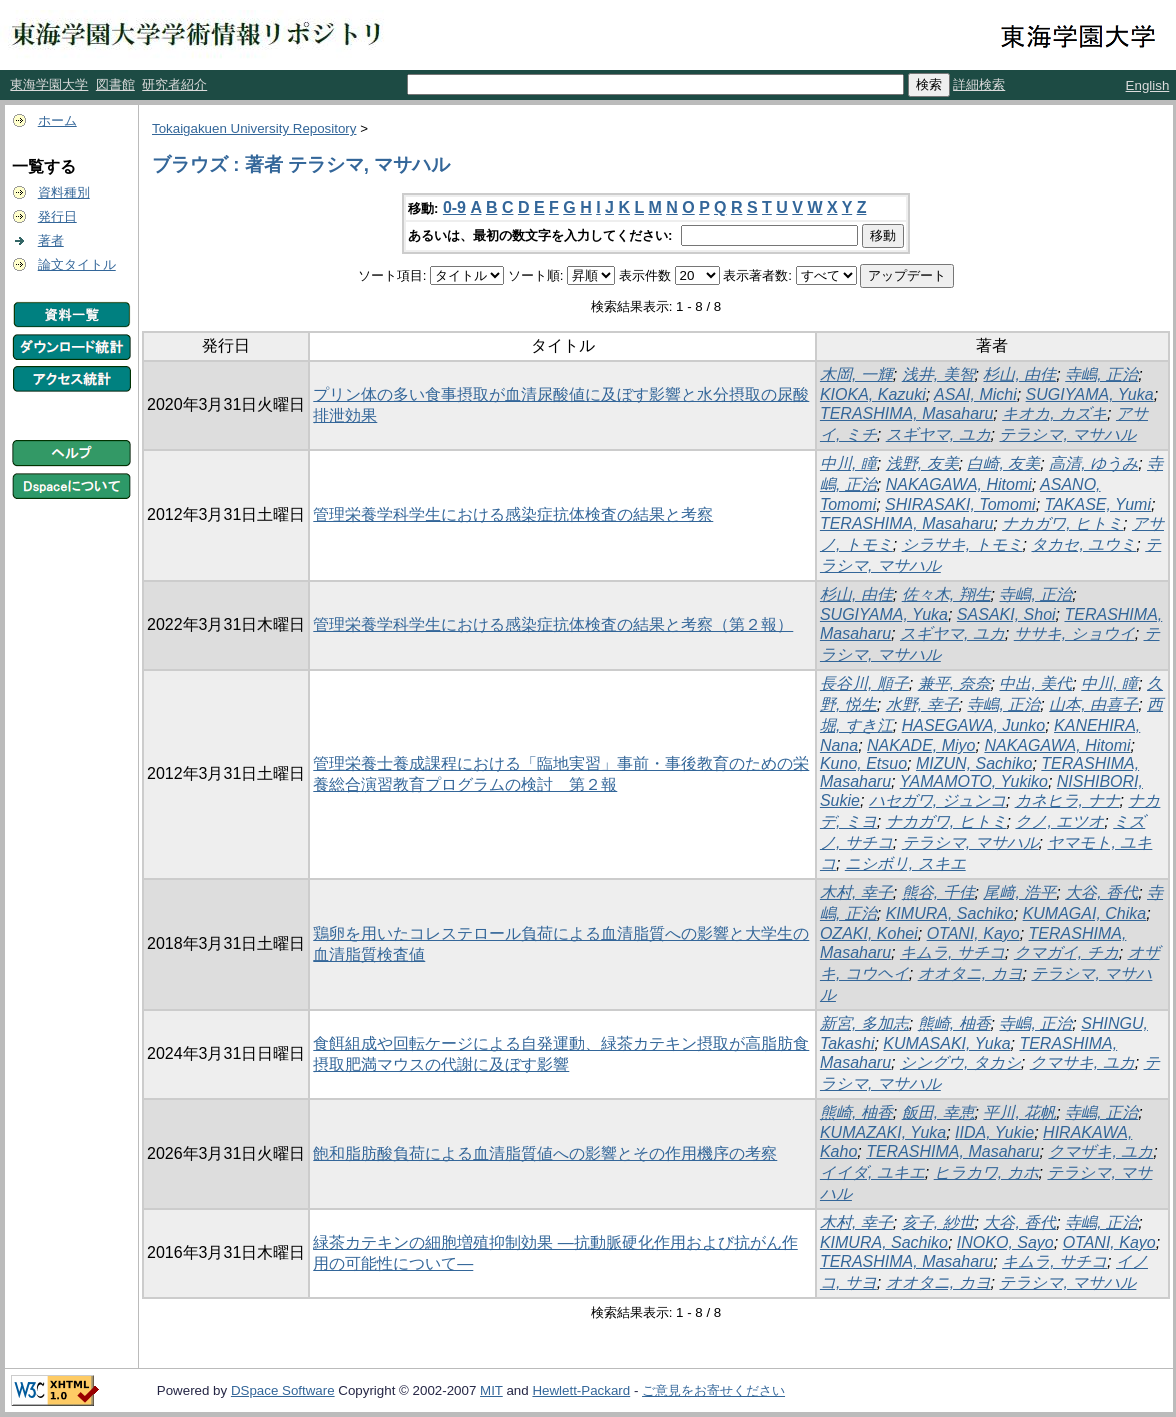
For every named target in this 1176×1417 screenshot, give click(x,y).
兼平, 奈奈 (954, 683)
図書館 (115, 84)
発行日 (57, 216)
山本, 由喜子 (1093, 704)
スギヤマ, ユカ (938, 434)
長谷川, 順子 (864, 683)
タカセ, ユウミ (1083, 544)
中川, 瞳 (848, 463)
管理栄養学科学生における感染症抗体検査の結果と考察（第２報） (553, 624)
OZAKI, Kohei (869, 933)
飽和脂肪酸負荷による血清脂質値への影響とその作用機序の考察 (545, 1153)
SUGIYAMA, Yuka (1090, 394)
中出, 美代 (1035, 683)
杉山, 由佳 (1019, 374)
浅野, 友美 (922, 463)
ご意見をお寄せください (713, 1390)
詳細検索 (979, 84)
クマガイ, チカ (1066, 952)
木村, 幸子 (856, 892)
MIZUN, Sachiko (974, 763)
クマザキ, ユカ (1100, 1151)
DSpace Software (283, 1390)
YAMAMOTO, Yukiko (974, 781)
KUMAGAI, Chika (1085, 913)
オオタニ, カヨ (970, 973)
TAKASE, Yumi (1098, 504)
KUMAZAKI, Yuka (883, 1132)
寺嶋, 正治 (1101, 374)
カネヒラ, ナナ (1067, 800)
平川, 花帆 (1019, 1112)
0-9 (454, 207)
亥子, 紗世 (938, 1222)
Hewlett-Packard (581, 1390)
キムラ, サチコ (952, 952)
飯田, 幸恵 (938, 1112)
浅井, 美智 (938, 374)
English (1148, 85)
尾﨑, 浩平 (1019, 892)
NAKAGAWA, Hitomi (959, 484)
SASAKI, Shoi (1006, 614)
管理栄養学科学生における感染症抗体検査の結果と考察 (513, 514)
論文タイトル (77, 264)
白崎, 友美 (1003, 463)
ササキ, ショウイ (1074, 633)
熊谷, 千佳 (938, 892)
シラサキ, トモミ (962, 544)
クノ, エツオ (1059, 821)
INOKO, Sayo (1005, 1242)
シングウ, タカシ (960, 1062)
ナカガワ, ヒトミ (1062, 523)
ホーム (57, 120)
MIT (491, 1390)
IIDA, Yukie (994, 1132)
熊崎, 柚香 (954, 1023)
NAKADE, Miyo (921, 745)
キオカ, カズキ (1054, 413)
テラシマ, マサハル (1067, 434)
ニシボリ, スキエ (905, 863)
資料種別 (64, 192)
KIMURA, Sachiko (950, 913)
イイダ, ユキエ (872, 1172)
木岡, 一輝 (856, 374)
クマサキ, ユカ (1082, 1062)
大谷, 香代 (1101, 892)
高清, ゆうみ (1093, 463)
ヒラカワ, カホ (986, 1172)
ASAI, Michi (975, 394)
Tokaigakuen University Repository (254, 128)
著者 (51, 240)
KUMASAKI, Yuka (946, 1043)
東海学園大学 (49, 84)
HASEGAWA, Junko (973, 725)
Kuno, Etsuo (863, 763)
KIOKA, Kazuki (873, 394)
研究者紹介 (174, 84)
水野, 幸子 (922, 704)
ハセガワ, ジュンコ (937, 800)
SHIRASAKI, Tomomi (960, 504)
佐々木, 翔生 (946, 594)
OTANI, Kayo (973, 933)
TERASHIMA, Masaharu (906, 413)
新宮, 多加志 (864, 1023)
